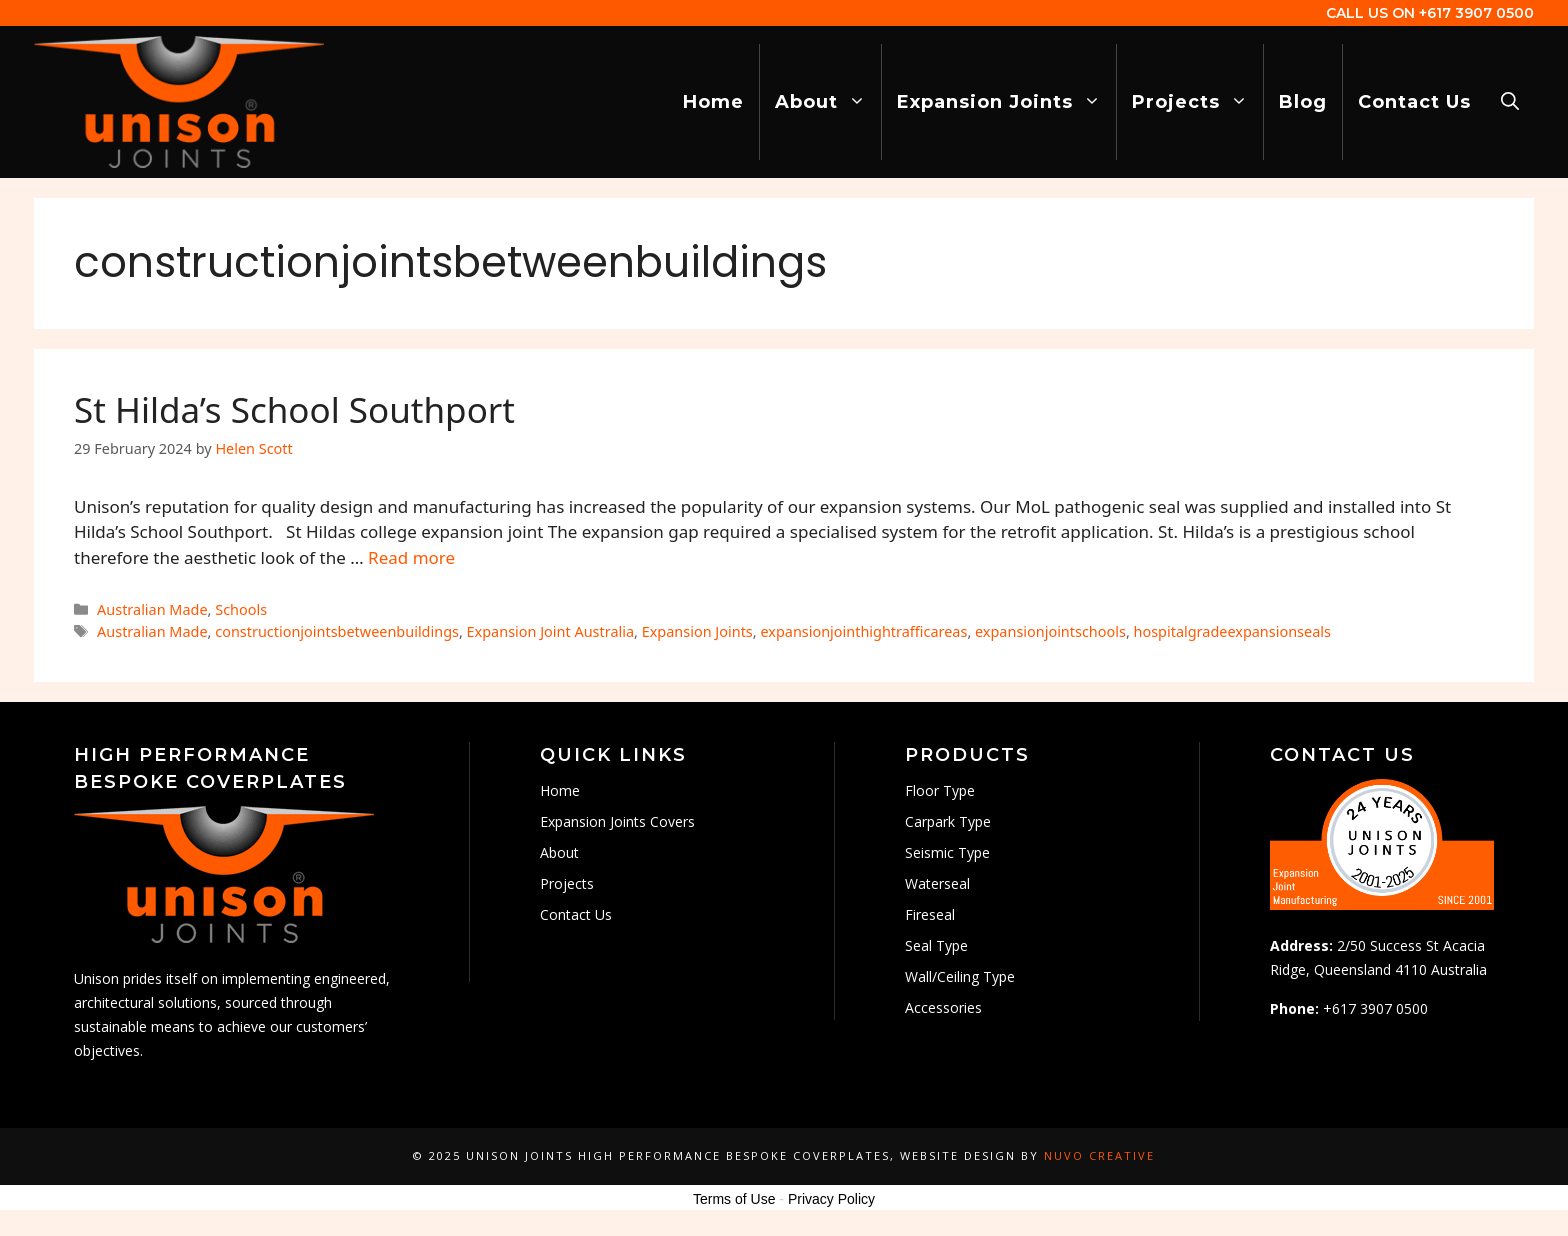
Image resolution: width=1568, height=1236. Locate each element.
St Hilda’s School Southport (294, 409)
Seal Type (936, 945)
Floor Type (940, 790)
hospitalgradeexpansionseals (1232, 631)
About (828, 102)
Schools (241, 609)
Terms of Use (734, 1199)
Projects (1197, 102)
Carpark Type (948, 821)
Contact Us (1414, 102)
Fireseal (930, 914)
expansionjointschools (1050, 631)
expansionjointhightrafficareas (863, 631)
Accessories (943, 1007)
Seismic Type (947, 852)
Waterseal (937, 883)
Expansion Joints (1006, 102)
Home (713, 102)
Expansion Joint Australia (551, 631)
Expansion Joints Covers (617, 821)
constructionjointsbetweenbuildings (337, 631)
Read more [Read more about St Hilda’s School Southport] (411, 557)
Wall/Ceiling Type (960, 976)
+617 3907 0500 (1476, 13)
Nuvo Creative (1099, 1155)
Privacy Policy (831, 1199)
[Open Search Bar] (1510, 102)
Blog (1303, 102)
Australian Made (152, 609)
